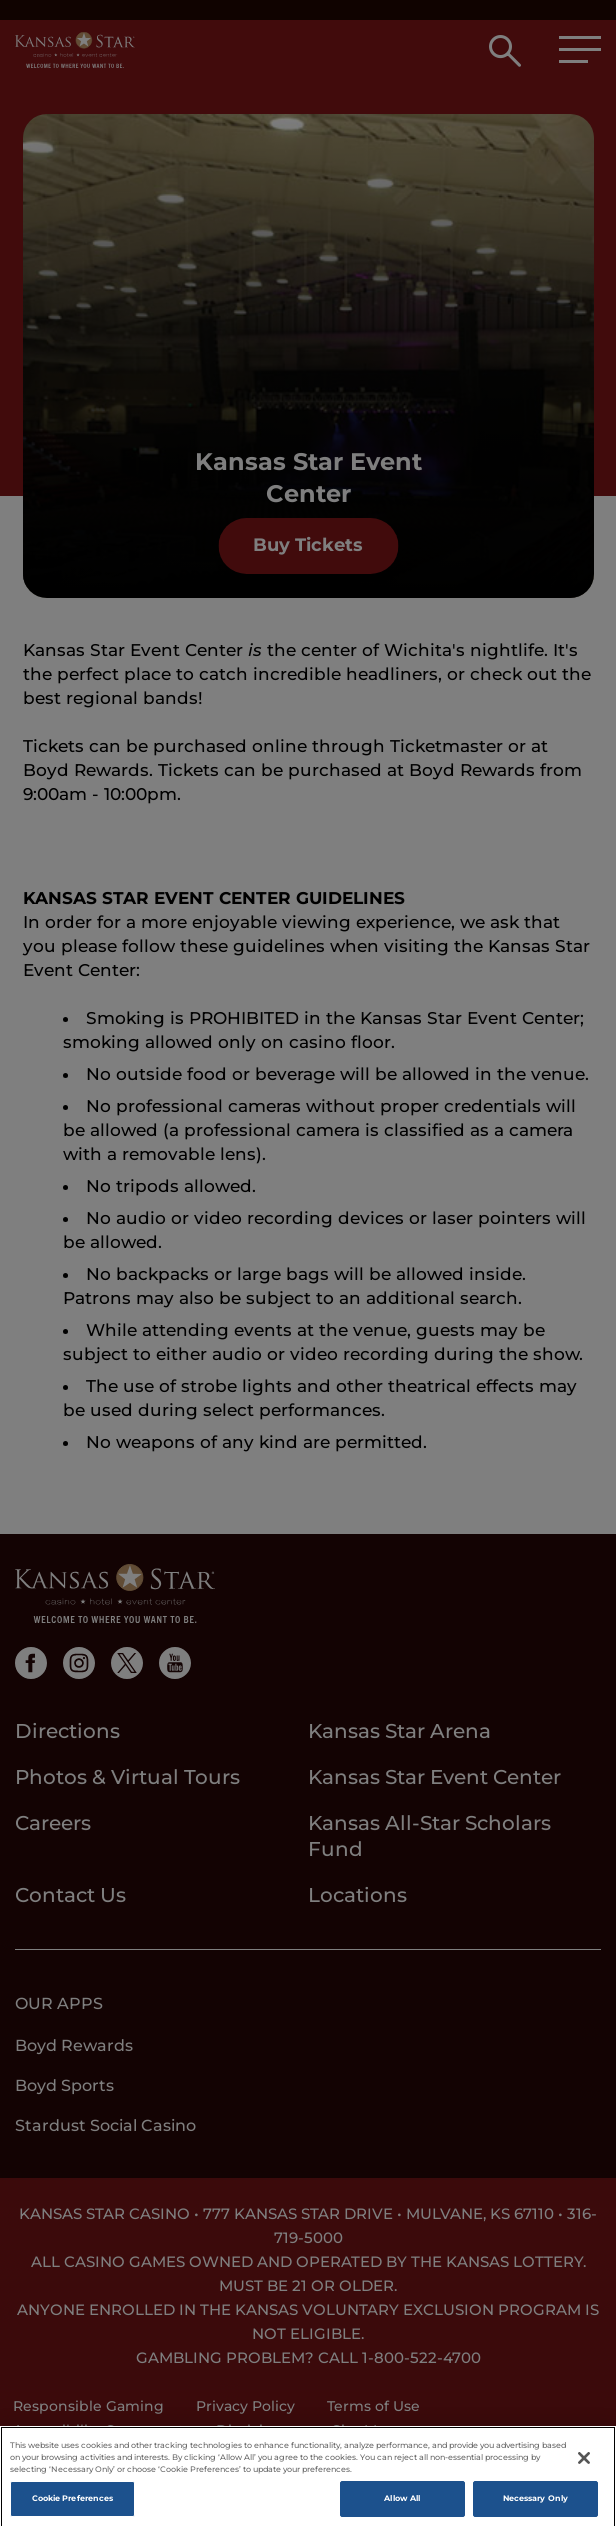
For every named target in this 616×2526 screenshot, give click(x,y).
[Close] (584, 2467)
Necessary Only (535, 2507)
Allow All (402, 2507)
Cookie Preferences (72, 2507)
